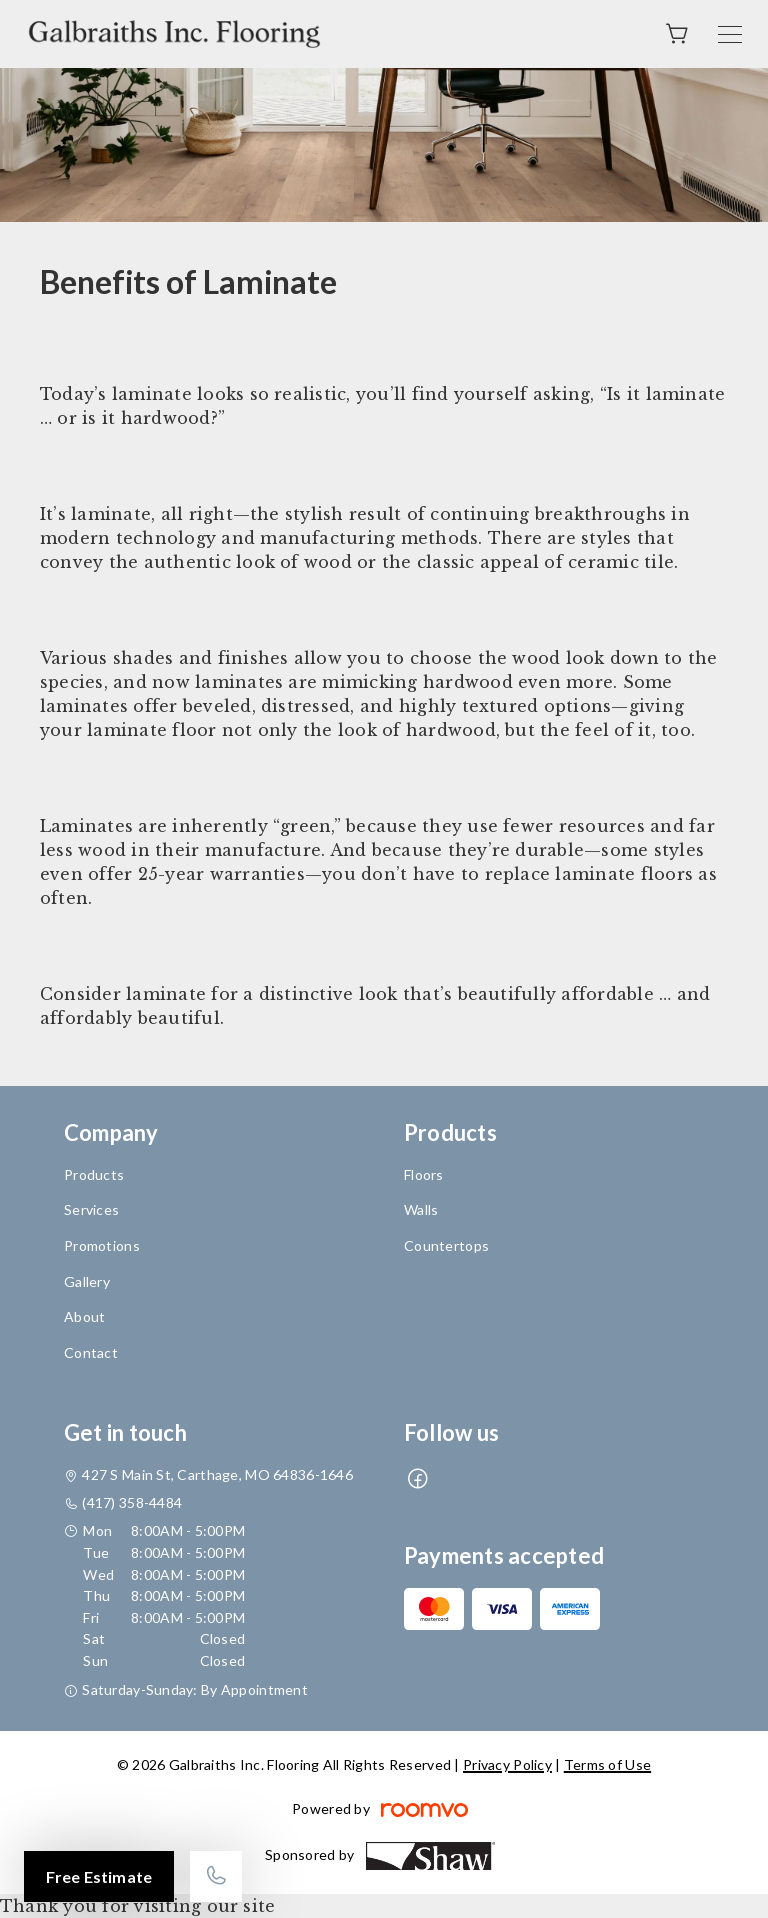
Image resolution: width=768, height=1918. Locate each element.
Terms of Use (607, 1764)
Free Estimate (99, 1876)
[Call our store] (216, 1876)
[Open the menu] (730, 34)
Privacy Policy (507, 1764)
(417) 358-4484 (132, 1502)
